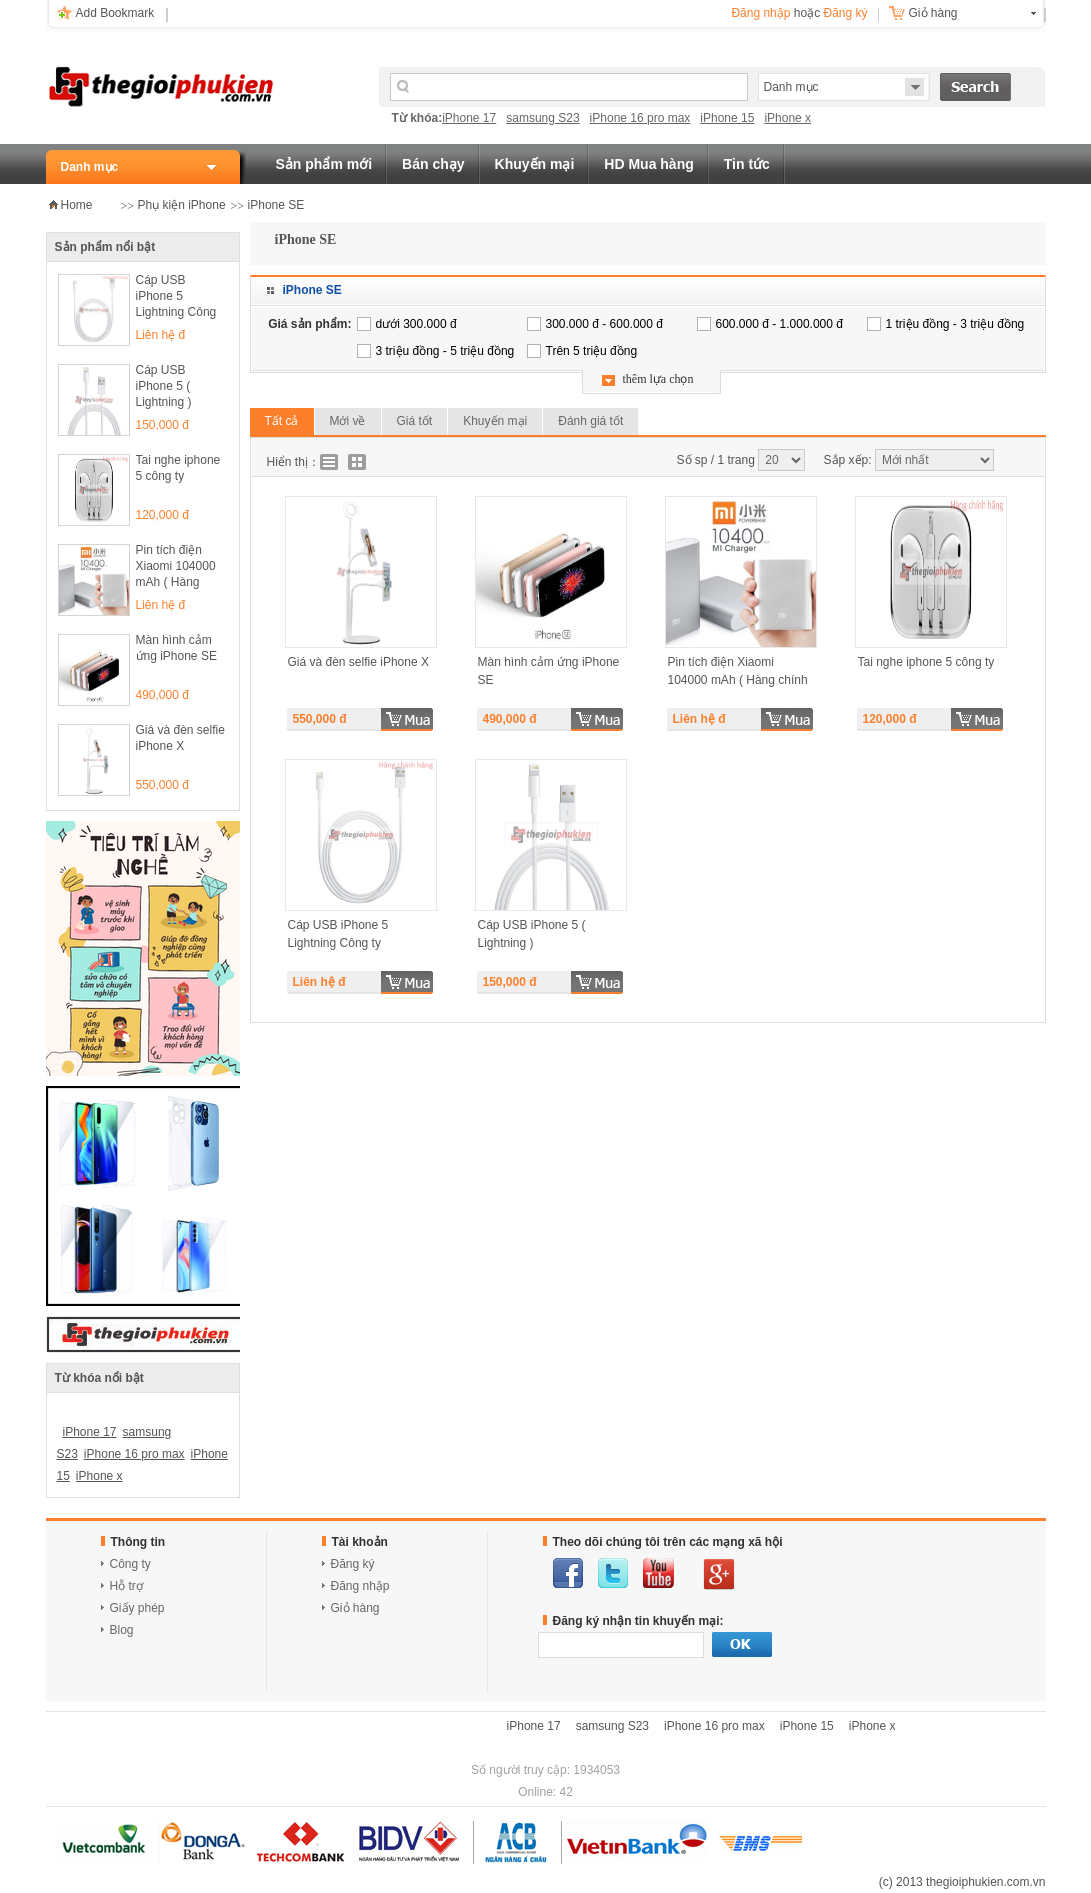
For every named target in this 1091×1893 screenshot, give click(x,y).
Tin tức (747, 164)
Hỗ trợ (126, 1586)
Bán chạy (433, 164)
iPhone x (787, 118)
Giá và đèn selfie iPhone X (180, 738)
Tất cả (282, 421)
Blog (122, 1630)
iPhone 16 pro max (640, 118)
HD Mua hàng (648, 164)
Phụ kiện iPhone (182, 205)
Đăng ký (845, 13)
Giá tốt (415, 421)
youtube (658, 1573)
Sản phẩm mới (324, 164)
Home (77, 205)
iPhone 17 (469, 118)
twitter (613, 1573)
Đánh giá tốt (590, 421)
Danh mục (90, 167)
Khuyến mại (535, 164)
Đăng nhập (760, 13)
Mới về (348, 421)
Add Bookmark (115, 13)
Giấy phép (137, 1608)
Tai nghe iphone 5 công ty (178, 468)
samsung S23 (542, 118)
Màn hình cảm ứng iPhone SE (176, 648)
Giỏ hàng (933, 13)
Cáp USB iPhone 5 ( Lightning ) (164, 386)
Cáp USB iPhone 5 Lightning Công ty (176, 297)
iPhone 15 (727, 118)
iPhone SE (276, 205)
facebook (568, 1573)
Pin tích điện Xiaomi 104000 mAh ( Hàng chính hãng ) (176, 567)
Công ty (130, 1564)
